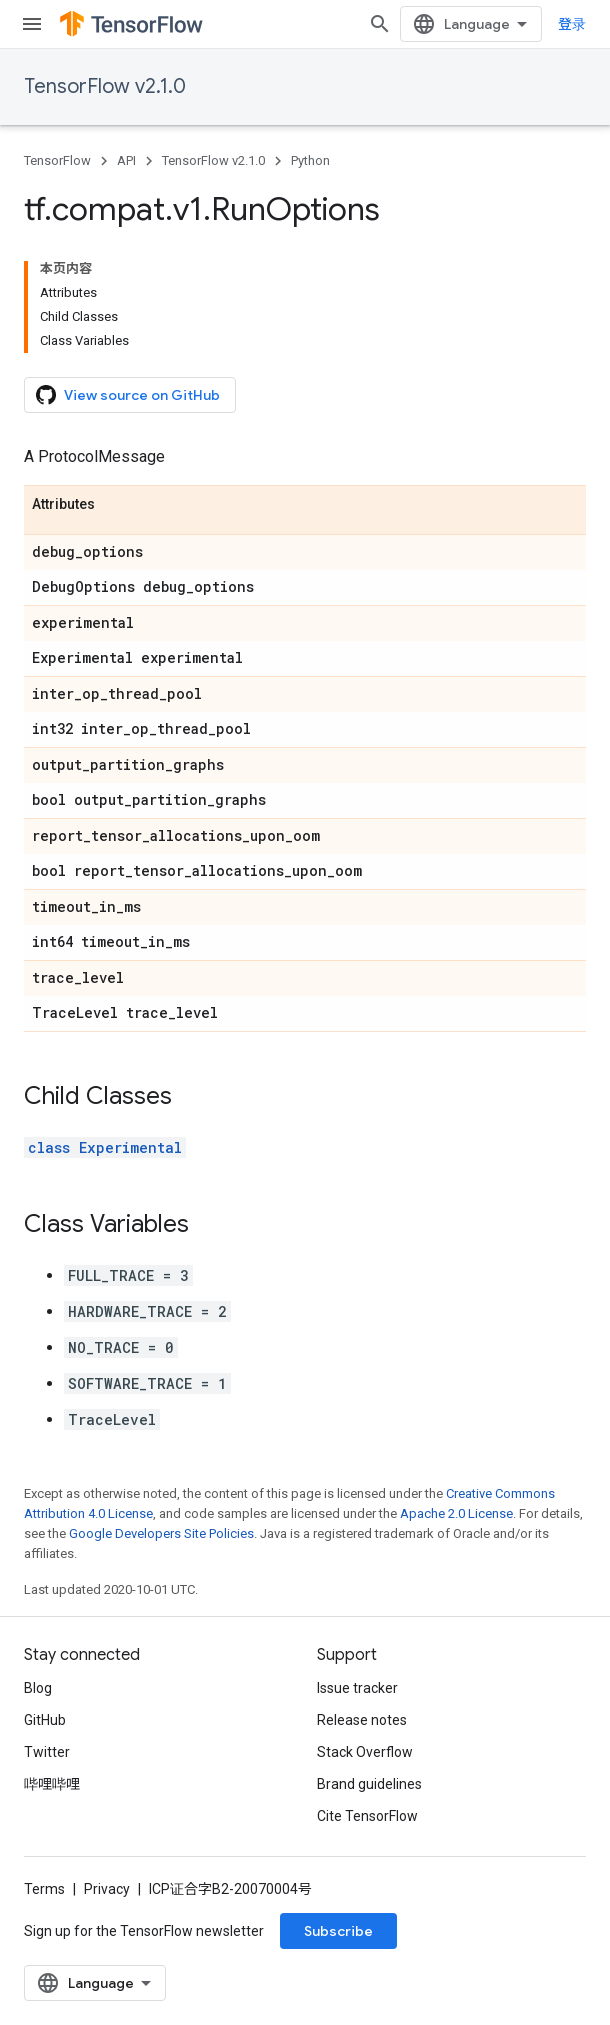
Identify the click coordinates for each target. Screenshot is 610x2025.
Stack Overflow (365, 1752)
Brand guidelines (369, 1784)
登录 (572, 24)
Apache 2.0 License (456, 1513)
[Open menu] (32, 24)
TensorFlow (57, 160)
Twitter (47, 1752)
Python (310, 160)
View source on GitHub (128, 395)
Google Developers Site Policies (161, 1533)
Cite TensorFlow (367, 1816)
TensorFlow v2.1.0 (105, 86)
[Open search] (380, 24)
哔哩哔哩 (52, 1784)
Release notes (362, 1720)
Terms (44, 1889)
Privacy (107, 1889)
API (126, 160)
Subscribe (338, 1931)
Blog (38, 1688)
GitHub (45, 1720)
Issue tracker (357, 1688)
